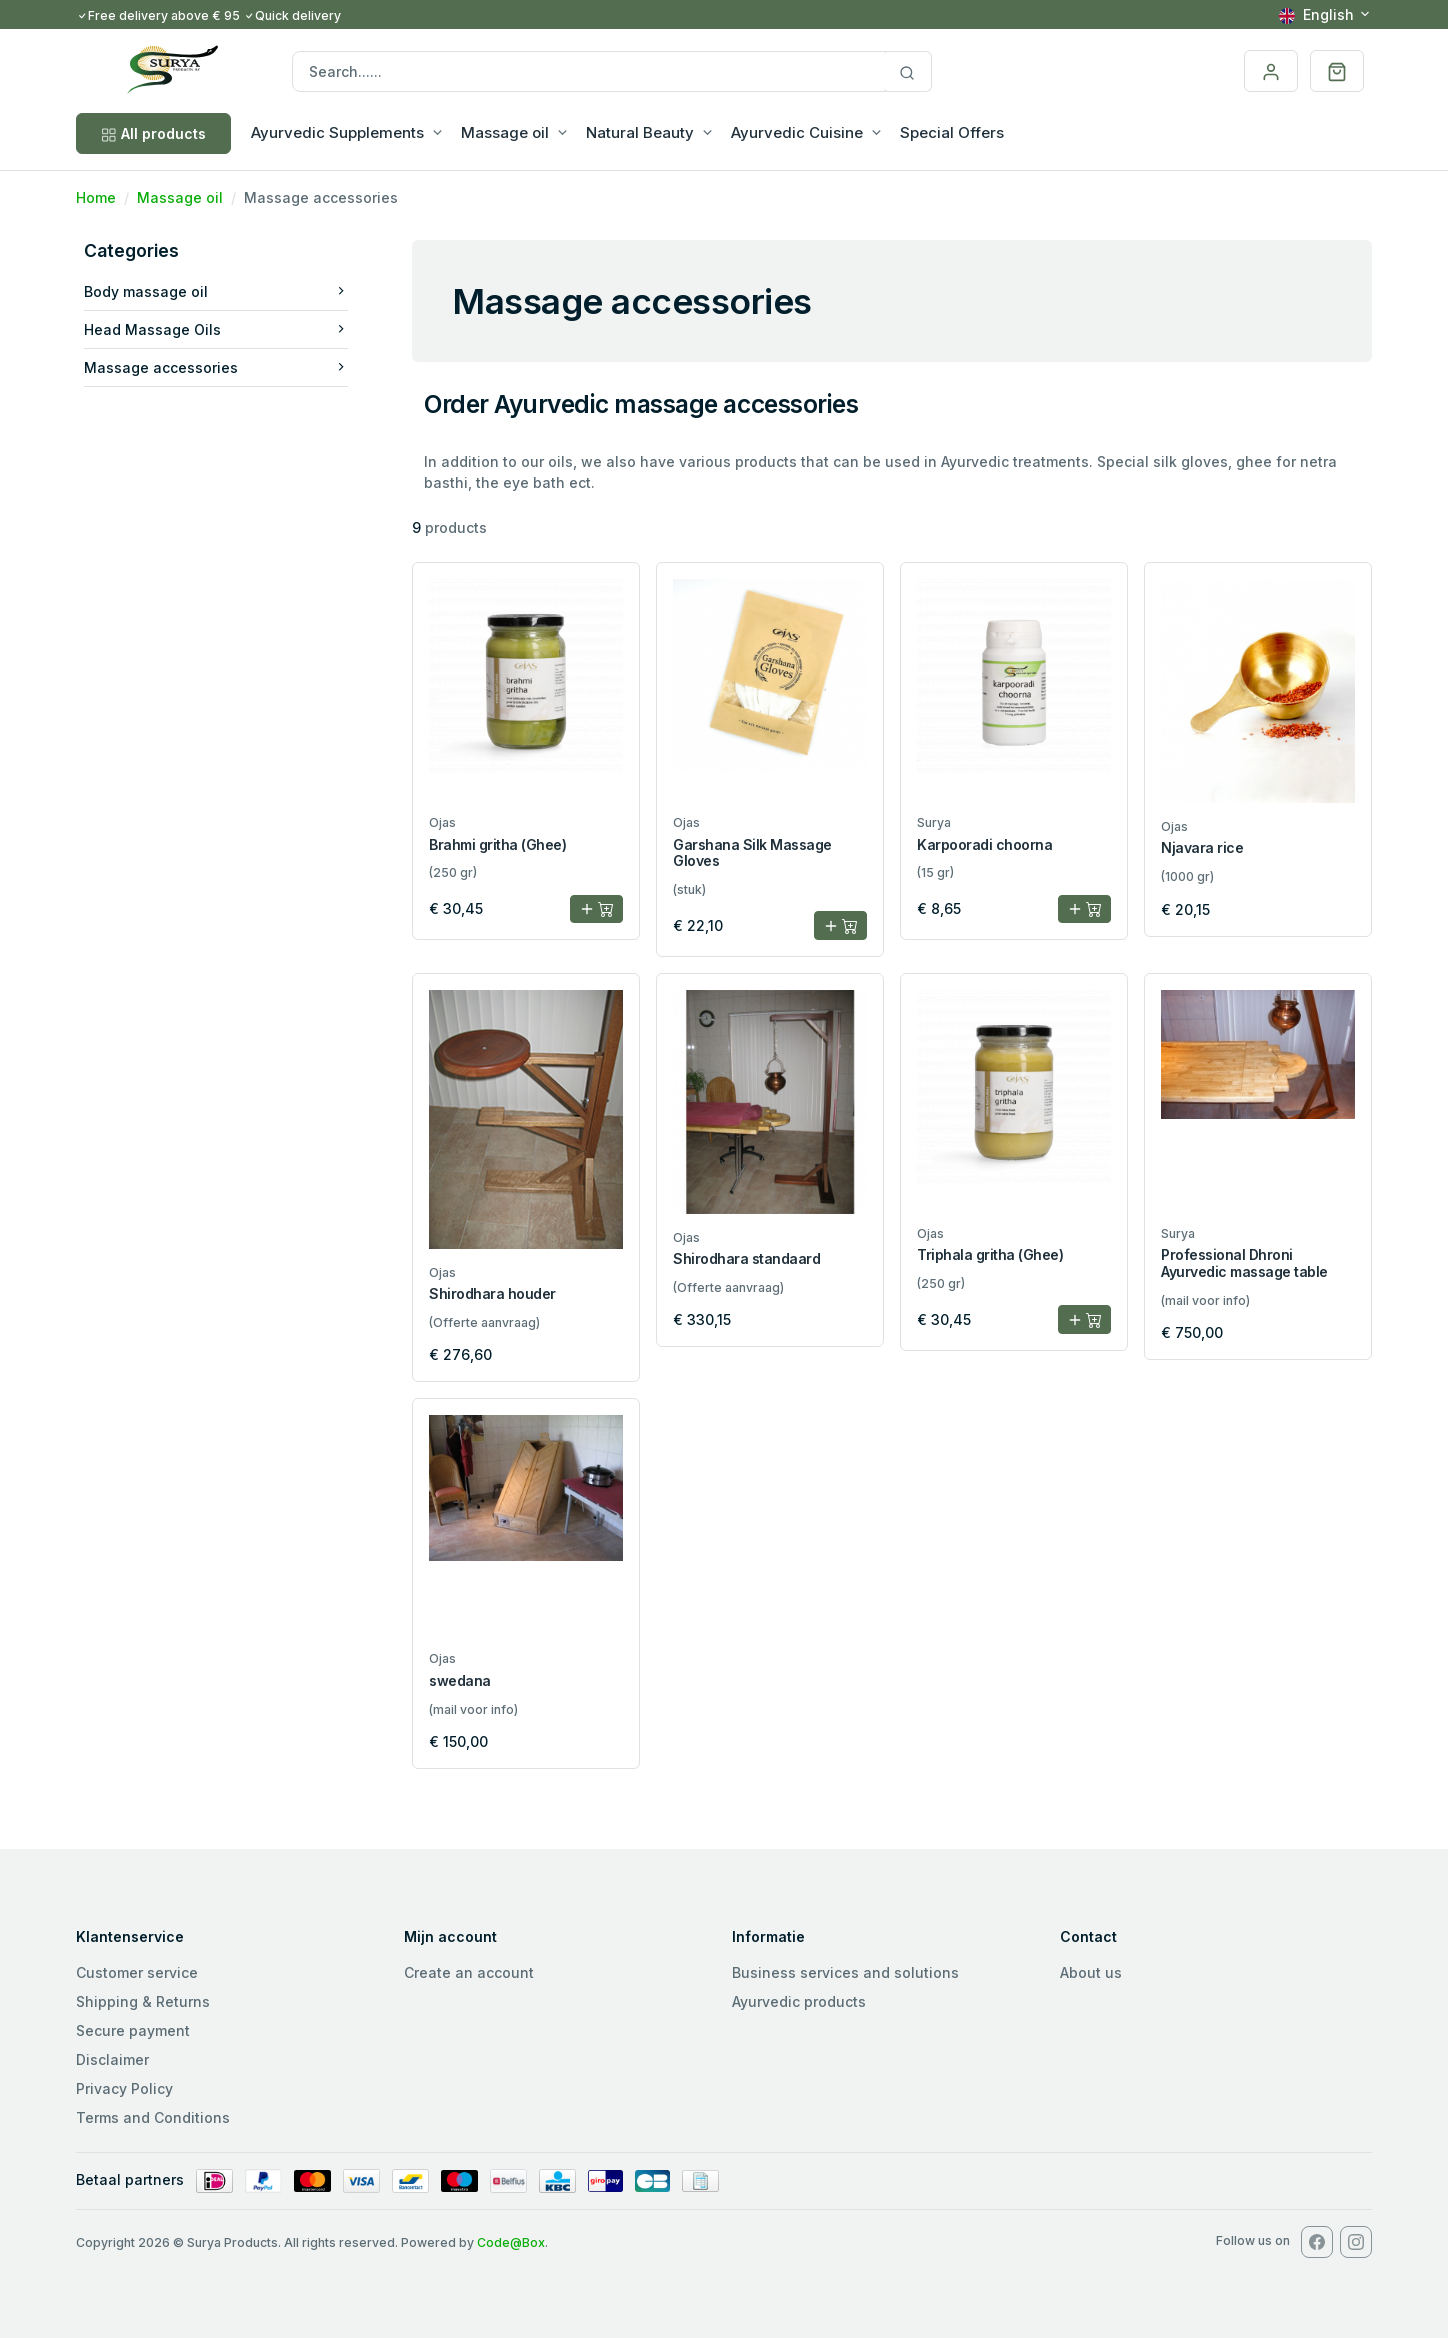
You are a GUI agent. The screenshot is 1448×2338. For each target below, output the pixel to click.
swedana (460, 1680)
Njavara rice (1202, 847)
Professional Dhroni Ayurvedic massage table (1244, 1263)
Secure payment (133, 2030)
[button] (1337, 71)
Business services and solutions (845, 1972)
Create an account (469, 1972)
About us (1091, 1972)
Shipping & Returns (143, 2001)
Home (96, 197)
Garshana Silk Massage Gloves (752, 853)
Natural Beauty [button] (640, 132)
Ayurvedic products (799, 2001)
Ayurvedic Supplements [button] (337, 132)
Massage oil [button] (505, 132)
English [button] (1316, 14)
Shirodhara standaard (746, 1258)
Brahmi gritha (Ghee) (497, 844)
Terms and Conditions (153, 2117)
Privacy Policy (124, 2088)
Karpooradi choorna (984, 844)
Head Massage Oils (216, 329)
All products (153, 133)
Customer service (137, 1972)
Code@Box (511, 2242)
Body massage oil (216, 291)
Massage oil (180, 197)
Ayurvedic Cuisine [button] (797, 132)
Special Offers (952, 132)
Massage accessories (216, 367)
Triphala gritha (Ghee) (990, 1254)
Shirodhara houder (492, 1293)
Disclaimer (112, 2059)
